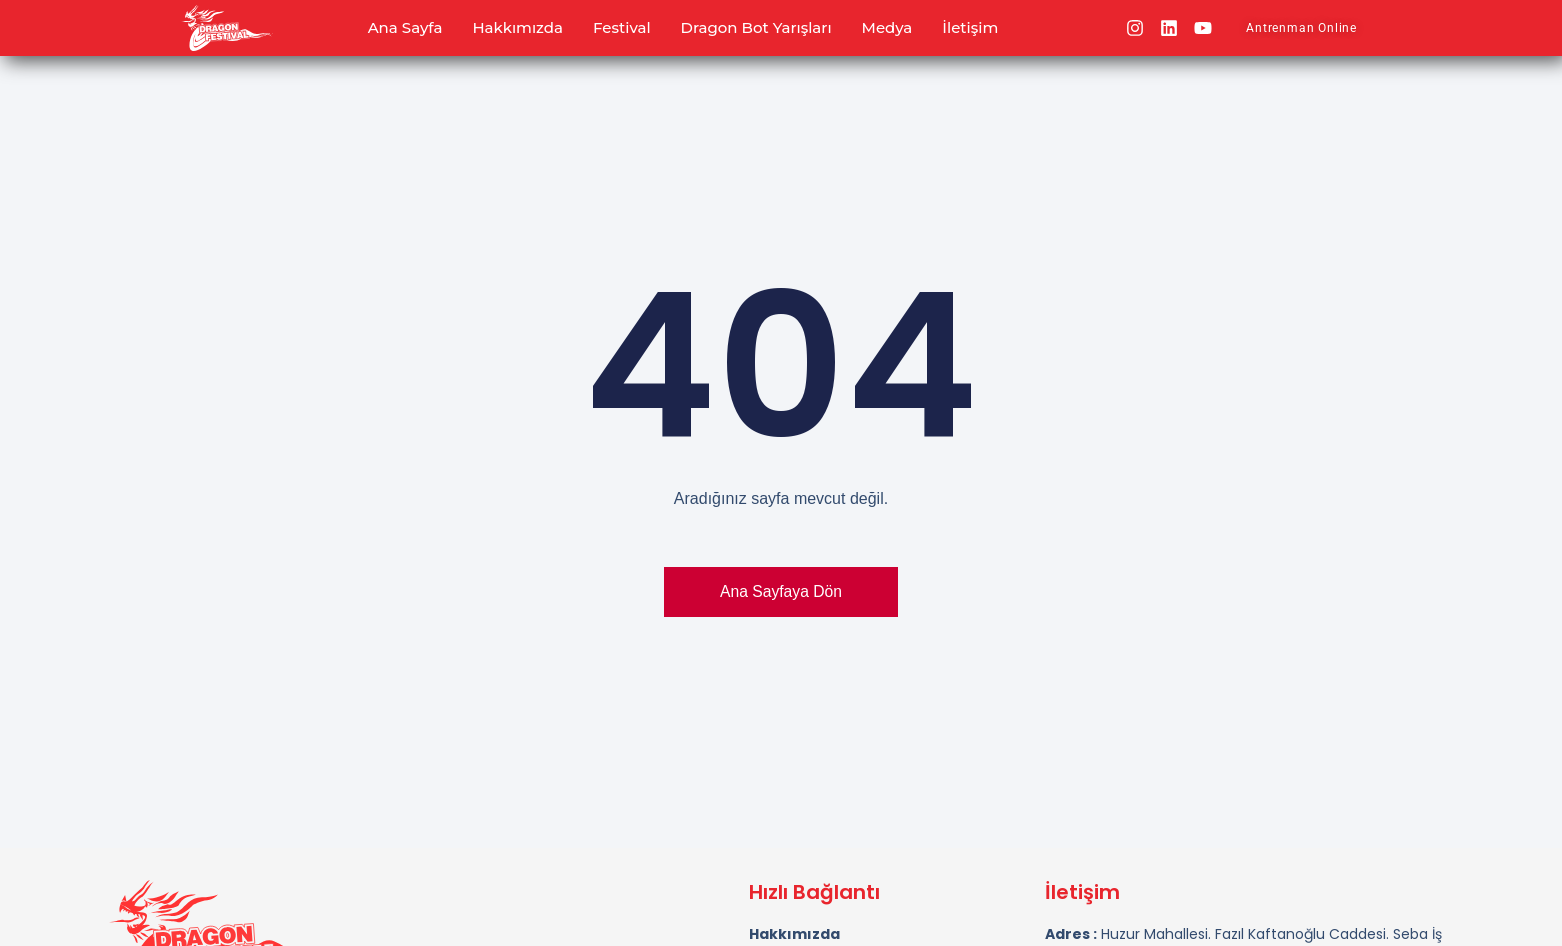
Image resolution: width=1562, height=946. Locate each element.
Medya (887, 27)
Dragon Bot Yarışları (756, 27)
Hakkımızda (517, 27)
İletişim (970, 27)
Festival (622, 27)
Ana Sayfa (405, 27)
